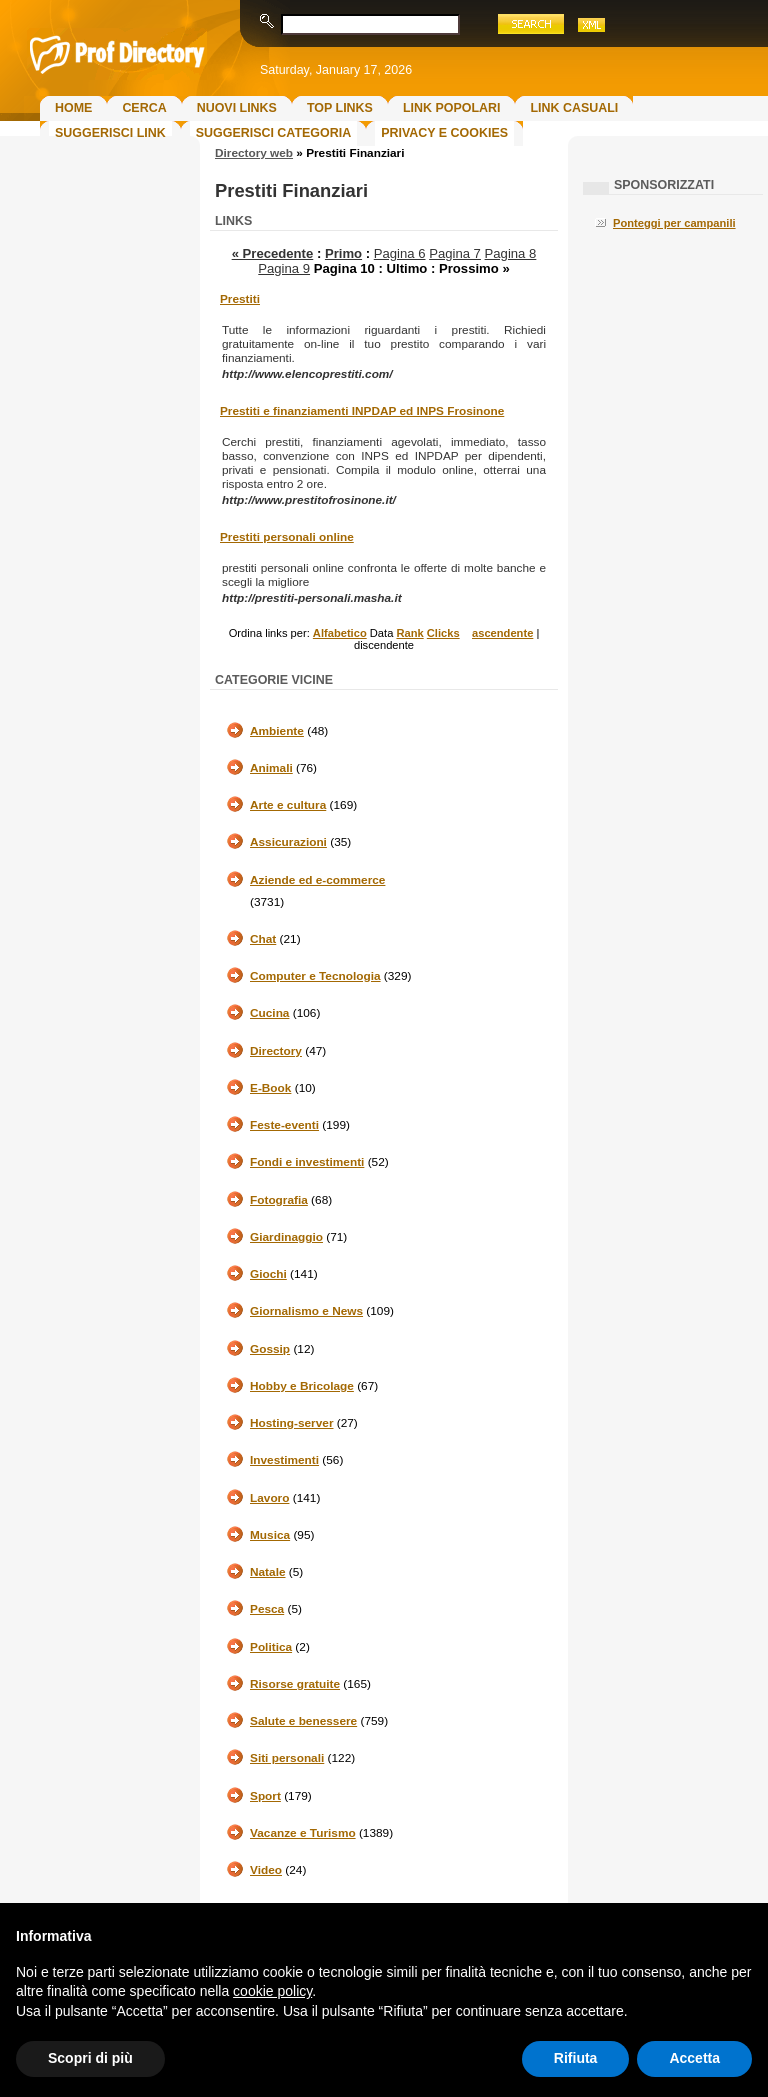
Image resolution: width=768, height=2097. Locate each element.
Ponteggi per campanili (674, 223)
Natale (268, 1572)
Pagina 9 (284, 268)
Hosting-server (291, 1423)
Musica (270, 1535)
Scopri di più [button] (90, 2058)
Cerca (144, 108)
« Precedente (273, 253)
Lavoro (269, 1498)
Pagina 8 (511, 253)
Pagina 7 (455, 253)
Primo (343, 253)
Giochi (268, 1274)
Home (73, 108)
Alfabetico (340, 633)
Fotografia (279, 1200)
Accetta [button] (694, 2058)
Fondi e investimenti (307, 1162)
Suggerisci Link (110, 133)
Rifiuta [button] (576, 2058)
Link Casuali (574, 108)
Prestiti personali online (287, 537)
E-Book (270, 1088)
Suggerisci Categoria (273, 133)
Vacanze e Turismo (303, 1833)
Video (266, 1870)
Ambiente (277, 731)
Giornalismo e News (306, 1311)
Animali (271, 768)
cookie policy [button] (272, 1991)
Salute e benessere (303, 1721)
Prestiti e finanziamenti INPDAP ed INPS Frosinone (362, 411)
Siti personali (287, 1758)
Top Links (340, 108)
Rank (409, 633)
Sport (265, 1796)
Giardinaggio (286, 1237)
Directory (276, 1051)
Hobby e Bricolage (302, 1386)
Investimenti (284, 1460)
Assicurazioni (288, 842)
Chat (263, 939)
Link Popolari (452, 108)
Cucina (269, 1013)
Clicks (443, 633)
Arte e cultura (288, 805)
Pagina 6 (400, 253)
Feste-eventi (284, 1125)
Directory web (254, 153)
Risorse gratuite (295, 1684)
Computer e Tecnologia (315, 976)
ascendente (502, 633)
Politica (271, 1647)
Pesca (267, 1609)
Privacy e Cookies (444, 133)
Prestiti (240, 299)
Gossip (270, 1349)
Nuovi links (237, 108)
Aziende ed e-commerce (317, 880)
